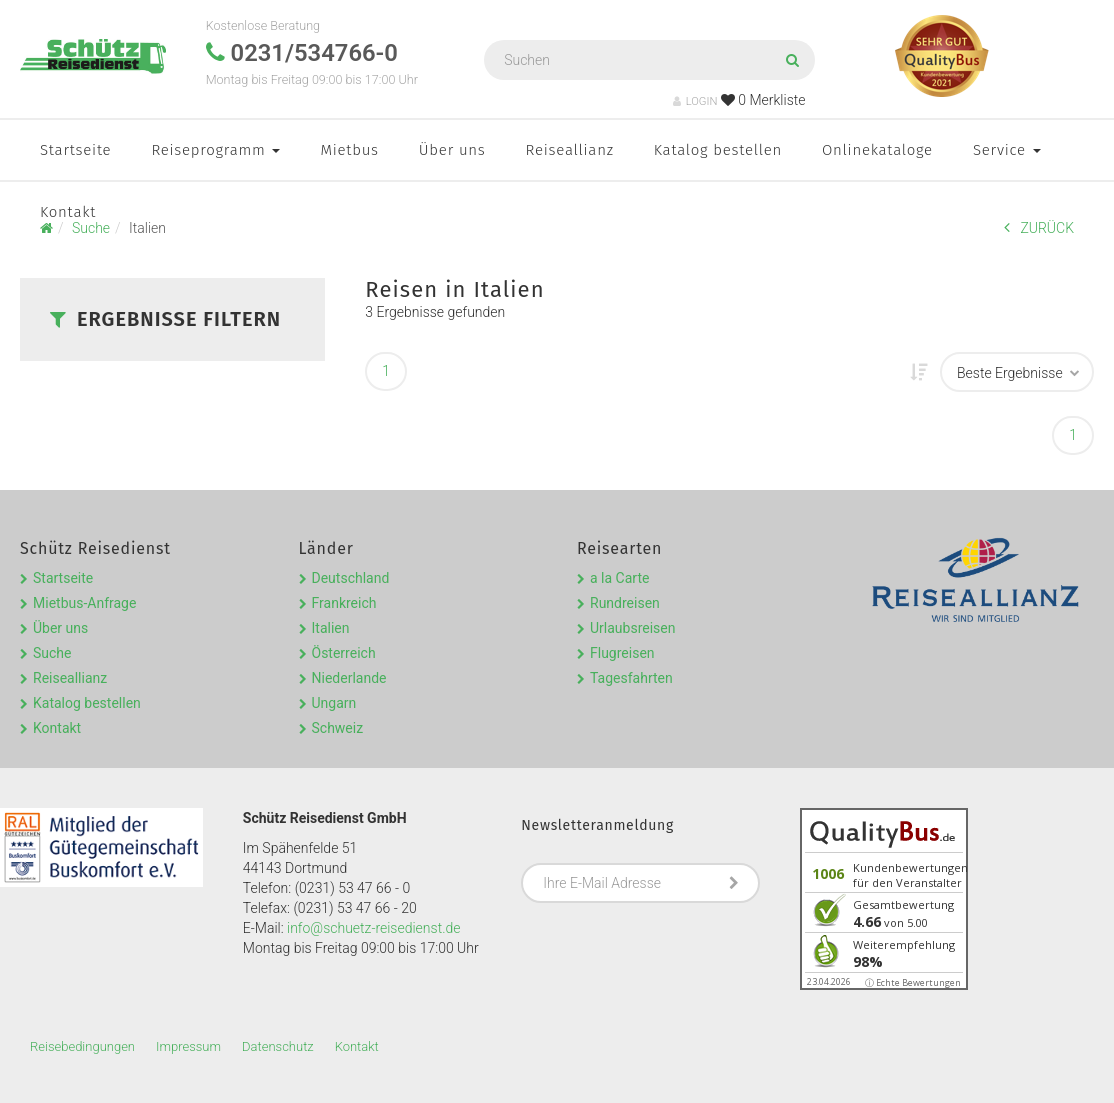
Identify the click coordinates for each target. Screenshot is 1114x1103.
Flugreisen (622, 653)
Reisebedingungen (82, 1046)
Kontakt (68, 212)
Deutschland (351, 578)
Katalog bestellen (718, 150)
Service (1007, 150)
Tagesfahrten (631, 678)
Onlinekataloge (877, 150)
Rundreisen (625, 603)
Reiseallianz (570, 150)
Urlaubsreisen (632, 628)
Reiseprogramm (215, 150)
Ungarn (334, 703)
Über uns (452, 150)
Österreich (344, 653)
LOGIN (695, 101)
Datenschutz (278, 1046)
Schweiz (338, 728)
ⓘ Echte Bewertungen (913, 982)
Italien (331, 628)
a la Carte (619, 578)
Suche (52, 653)
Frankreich (344, 603)
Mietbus (349, 150)
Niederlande (349, 678)
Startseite (75, 150)
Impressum (188, 1046)
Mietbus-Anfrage (84, 603)
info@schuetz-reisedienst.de (373, 928)
